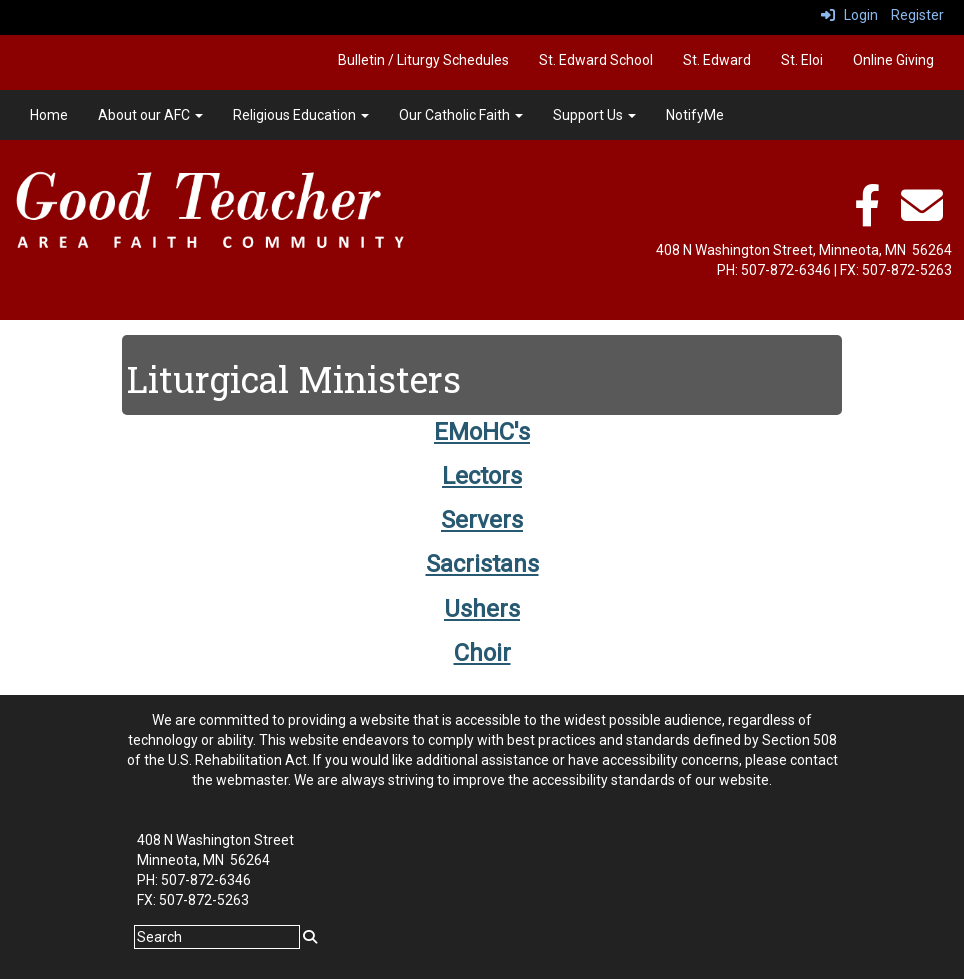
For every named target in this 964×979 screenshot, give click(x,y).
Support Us (594, 115)
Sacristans (482, 564)
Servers (482, 520)
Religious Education (301, 115)
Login (849, 15)
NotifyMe (695, 115)
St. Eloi (802, 60)
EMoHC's (482, 432)
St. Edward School (596, 60)
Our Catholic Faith (461, 115)
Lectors (482, 476)
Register (917, 15)
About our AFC (150, 115)
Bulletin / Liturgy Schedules (423, 60)
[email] (922, 216)
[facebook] (867, 216)
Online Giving (893, 60)
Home (49, 115)
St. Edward (717, 60)
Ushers (482, 609)
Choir (482, 653)
